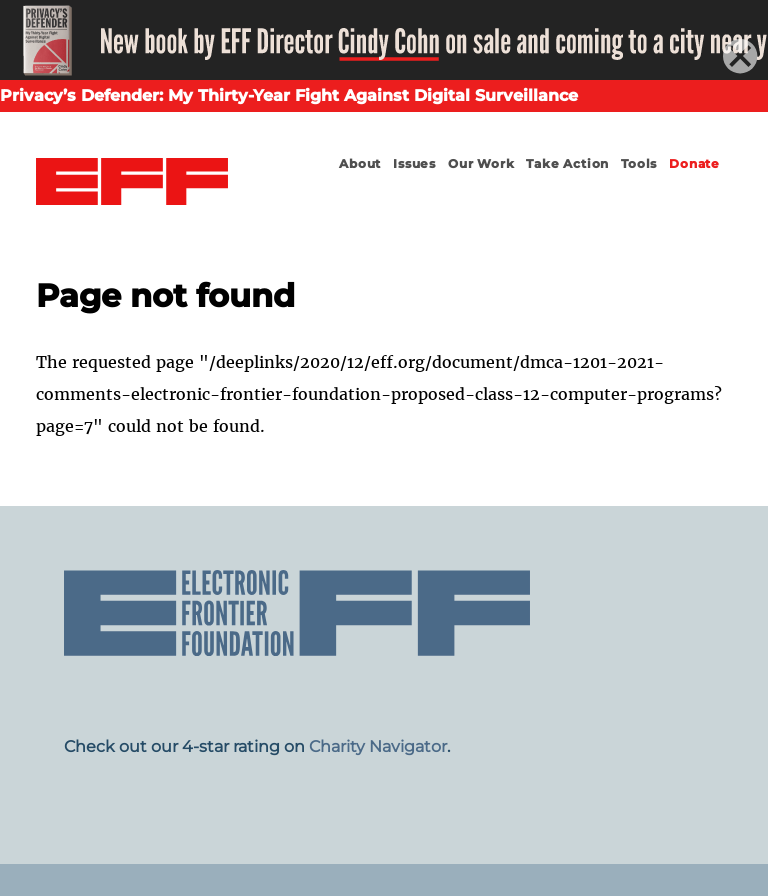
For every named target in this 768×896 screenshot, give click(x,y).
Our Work (481, 163)
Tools (639, 163)
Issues (414, 163)
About (360, 163)
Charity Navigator (378, 746)
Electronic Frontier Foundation (132, 182)
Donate (694, 163)
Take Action (567, 163)
